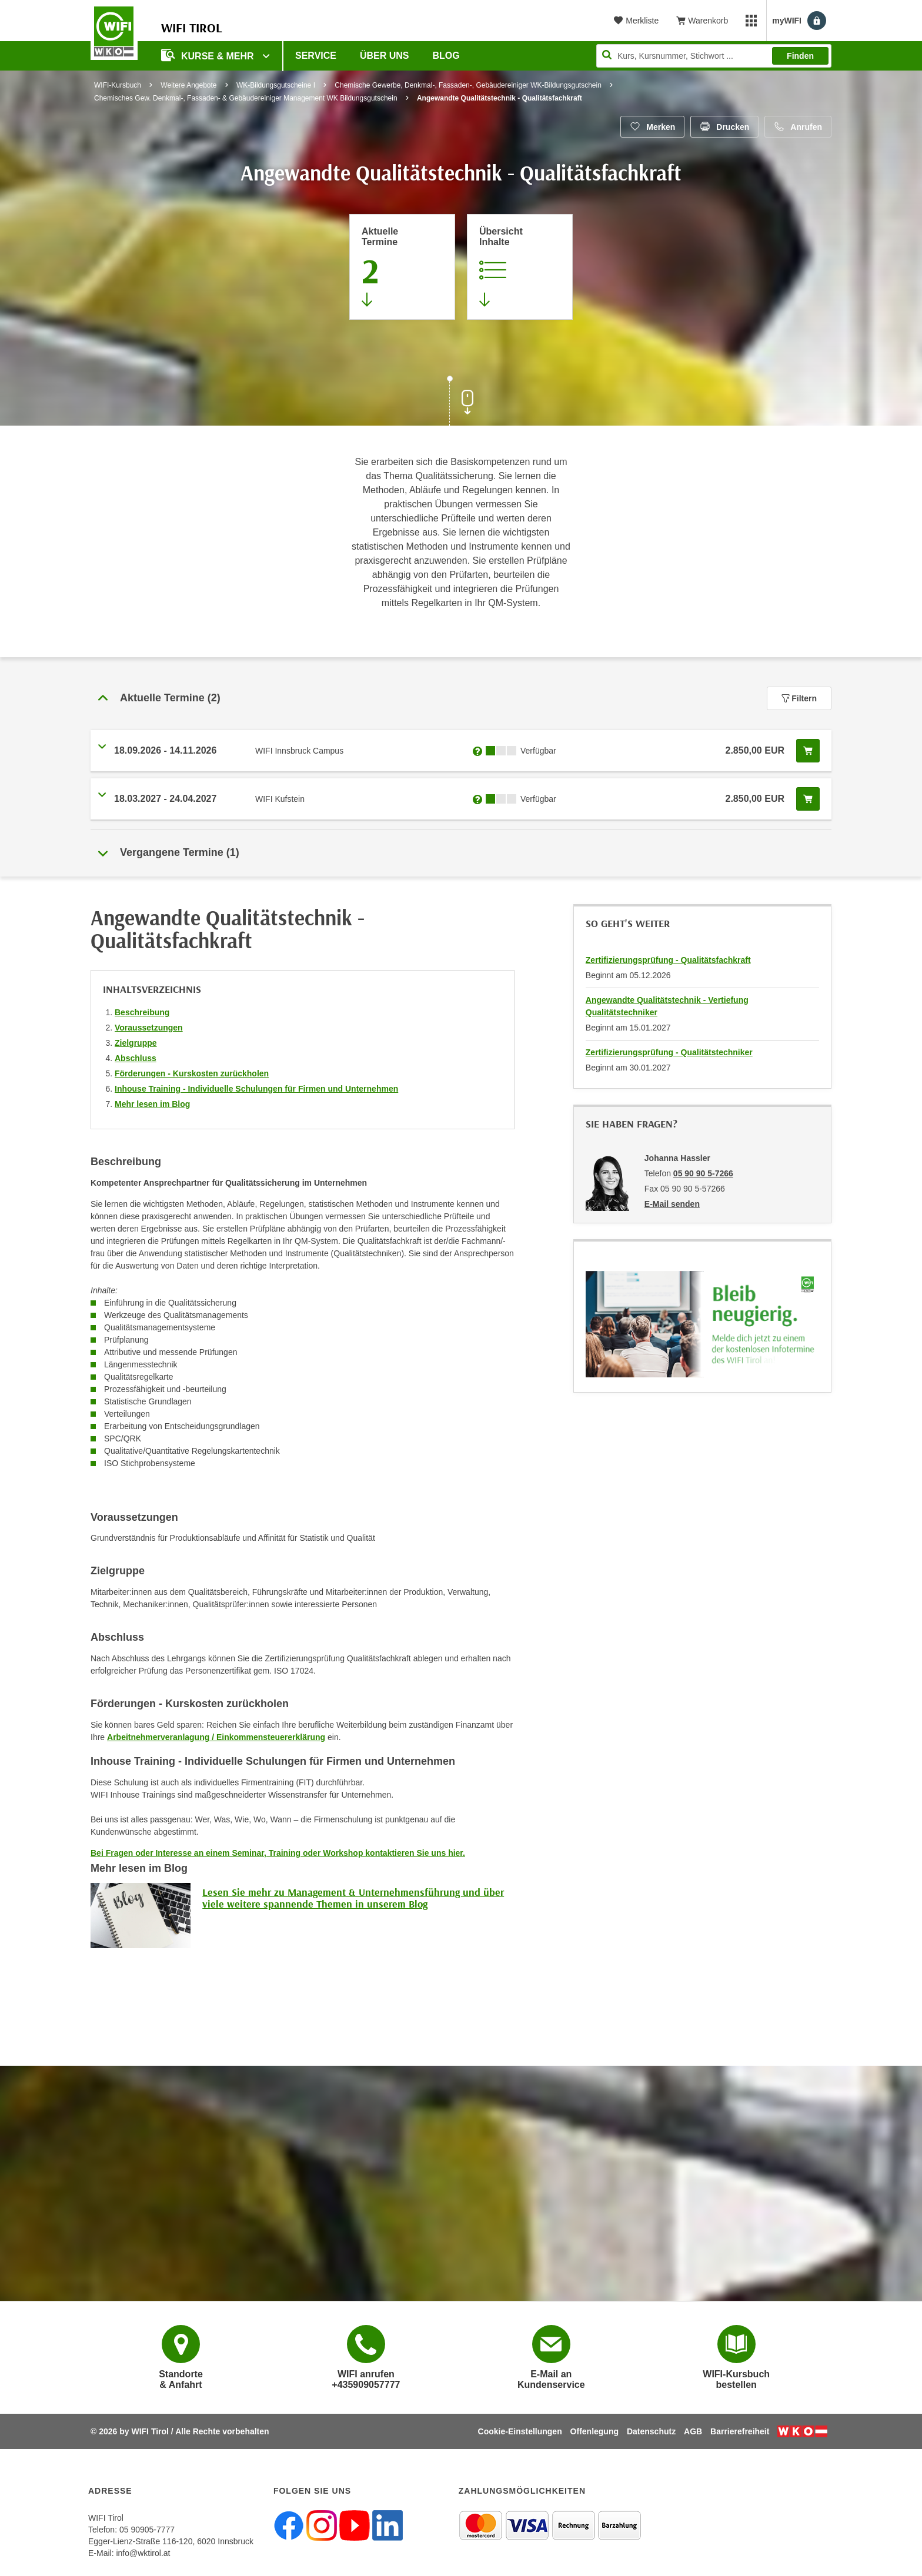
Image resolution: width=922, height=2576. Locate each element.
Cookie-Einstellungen (520, 2431)
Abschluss (135, 1058)
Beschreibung (142, 1012)
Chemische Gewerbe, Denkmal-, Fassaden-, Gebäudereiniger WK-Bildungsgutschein (468, 85)
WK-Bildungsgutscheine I (275, 85)
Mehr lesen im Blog (152, 1104)
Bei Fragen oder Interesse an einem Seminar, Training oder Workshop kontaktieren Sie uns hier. (278, 1853)
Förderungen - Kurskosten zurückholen (192, 1073)
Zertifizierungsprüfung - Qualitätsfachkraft (668, 960)
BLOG (446, 56)
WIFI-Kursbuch (117, 85)
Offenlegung (594, 2431)
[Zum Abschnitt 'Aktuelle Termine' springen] (402, 267)
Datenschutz (651, 2431)
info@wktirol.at (143, 2553)
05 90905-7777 (147, 2529)
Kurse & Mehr (208, 55)
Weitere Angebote (188, 85)
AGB (693, 2431)
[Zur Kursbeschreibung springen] (520, 267)
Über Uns (384, 56)
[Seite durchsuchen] (713, 56)
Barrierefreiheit (739, 2431)
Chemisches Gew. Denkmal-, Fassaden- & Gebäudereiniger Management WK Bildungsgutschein (245, 98)
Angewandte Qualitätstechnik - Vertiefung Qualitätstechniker (667, 1006)
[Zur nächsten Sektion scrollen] (461, 402)
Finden (800, 56)
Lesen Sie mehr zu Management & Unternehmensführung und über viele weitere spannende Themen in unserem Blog (353, 1898)
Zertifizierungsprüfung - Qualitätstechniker (669, 1052)
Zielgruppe (136, 1043)
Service (315, 56)
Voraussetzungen (149, 1027)
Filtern (799, 698)
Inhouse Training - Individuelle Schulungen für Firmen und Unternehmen (256, 1088)
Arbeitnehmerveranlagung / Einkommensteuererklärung (216, 1737)
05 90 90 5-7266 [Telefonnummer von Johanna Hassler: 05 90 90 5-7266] (703, 1173)
